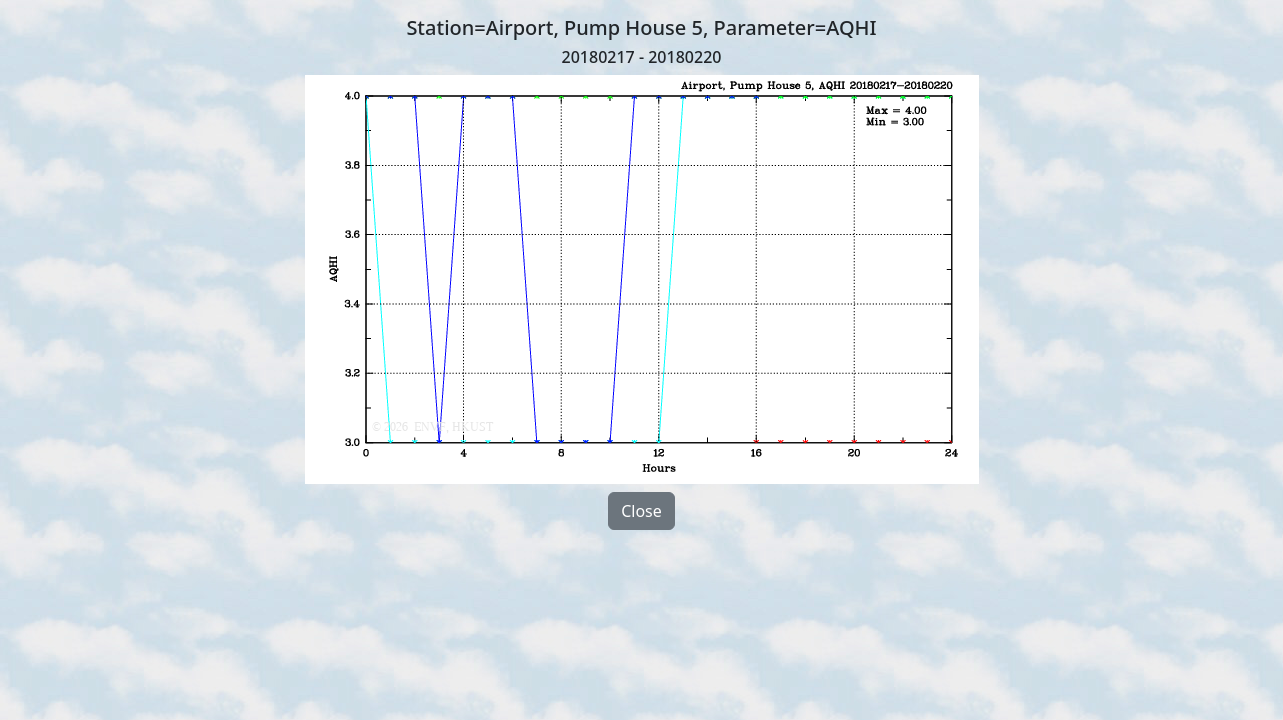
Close (641, 511)
